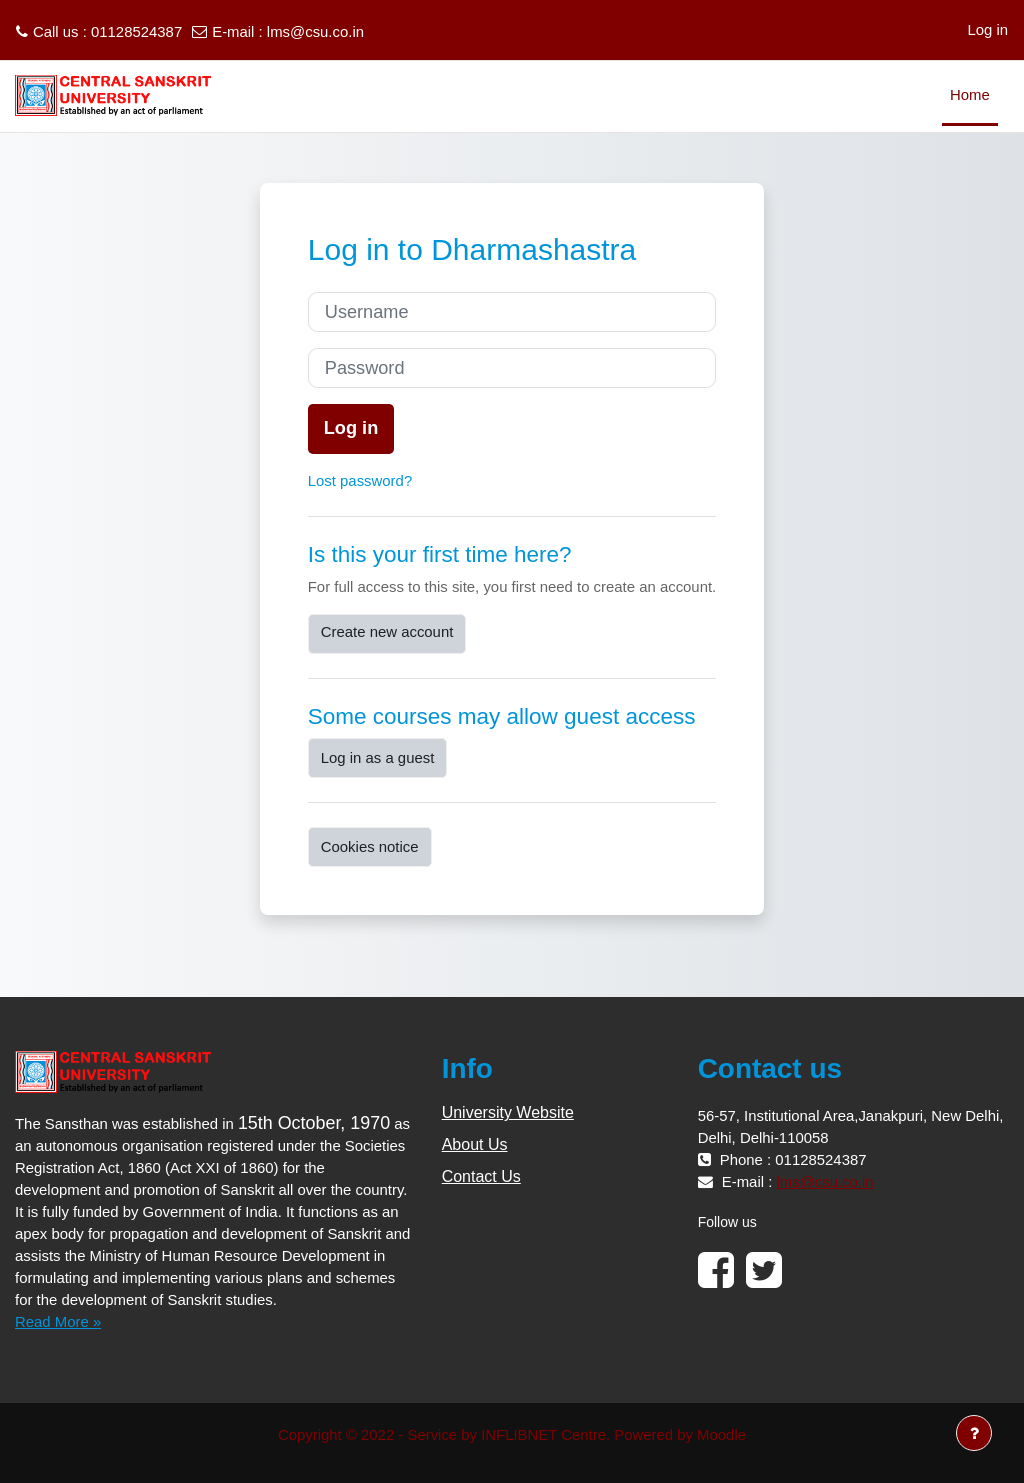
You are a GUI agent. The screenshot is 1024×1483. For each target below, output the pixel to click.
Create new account (387, 631)
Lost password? (360, 480)
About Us (475, 1144)
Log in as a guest (378, 757)
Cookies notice (370, 846)
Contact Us (481, 1176)
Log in (987, 29)
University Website (508, 1112)
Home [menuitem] (970, 94)
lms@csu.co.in (315, 31)
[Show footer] (974, 1433)
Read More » (58, 1321)
